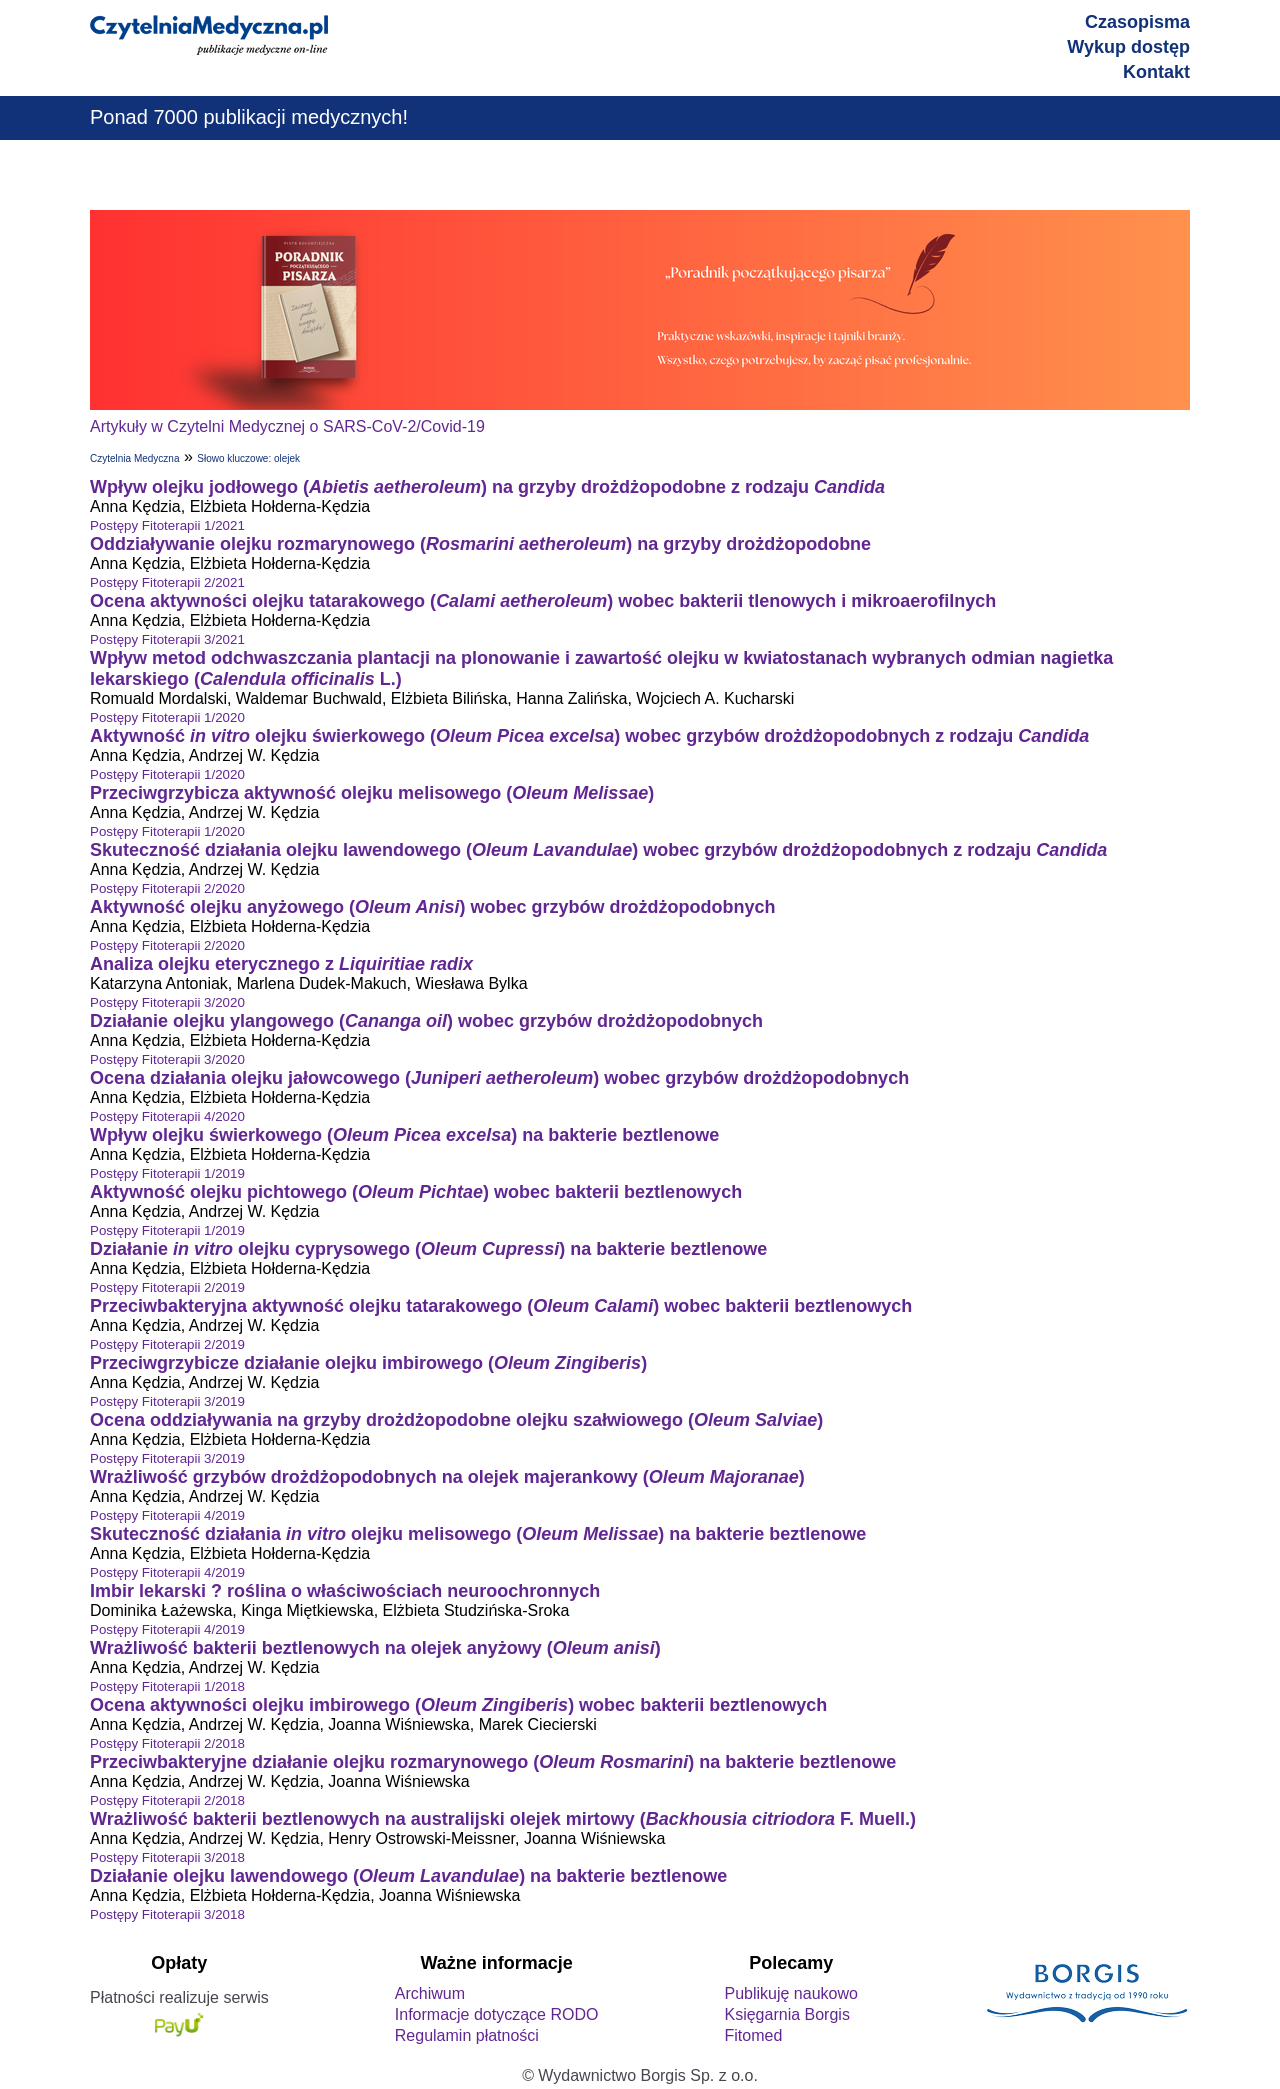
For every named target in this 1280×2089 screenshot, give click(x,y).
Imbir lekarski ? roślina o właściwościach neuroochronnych (345, 1591)
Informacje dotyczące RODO (497, 2014)
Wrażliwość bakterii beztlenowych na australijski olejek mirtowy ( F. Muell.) (503, 1819)
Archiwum (430, 1993)
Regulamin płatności (467, 2035)
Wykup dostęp (1128, 47)
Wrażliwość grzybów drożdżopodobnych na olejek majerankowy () (447, 1477)
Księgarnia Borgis (786, 2014)
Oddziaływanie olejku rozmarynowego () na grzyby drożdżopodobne (480, 544)
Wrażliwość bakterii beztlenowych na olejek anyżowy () (375, 1648)
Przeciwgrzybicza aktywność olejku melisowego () (372, 793)
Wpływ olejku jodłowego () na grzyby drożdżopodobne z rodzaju (487, 487)
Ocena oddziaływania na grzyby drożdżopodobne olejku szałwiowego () (456, 1420)
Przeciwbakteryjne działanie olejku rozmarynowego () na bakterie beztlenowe (493, 1762)
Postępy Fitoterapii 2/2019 (167, 1287)
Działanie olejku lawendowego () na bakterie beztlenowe (408, 1876)
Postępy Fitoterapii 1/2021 (167, 525)
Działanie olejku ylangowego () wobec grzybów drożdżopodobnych (426, 1021)
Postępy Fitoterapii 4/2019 (167, 1515)
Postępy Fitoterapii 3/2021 (167, 639)
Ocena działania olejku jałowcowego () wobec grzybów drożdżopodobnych (499, 1078)
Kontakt (1156, 72)
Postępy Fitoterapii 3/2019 (167, 1401)
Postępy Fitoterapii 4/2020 (167, 1116)
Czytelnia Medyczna (134, 458)
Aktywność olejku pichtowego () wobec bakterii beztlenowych (416, 1192)
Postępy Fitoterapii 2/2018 (167, 1743)
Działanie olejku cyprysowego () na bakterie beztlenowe (428, 1249)
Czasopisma (1137, 22)
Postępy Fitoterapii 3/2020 (167, 1002)
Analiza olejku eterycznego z (281, 964)
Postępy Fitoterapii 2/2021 (167, 582)
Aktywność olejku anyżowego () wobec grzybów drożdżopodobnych (432, 907)
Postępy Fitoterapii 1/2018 (167, 1686)
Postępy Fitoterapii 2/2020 (167, 888)
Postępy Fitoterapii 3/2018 (167, 1857)
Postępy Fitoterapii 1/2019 (167, 1173)
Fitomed (753, 2035)
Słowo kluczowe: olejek (248, 458)
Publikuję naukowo (790, 1993)
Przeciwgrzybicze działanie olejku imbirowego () (368, 1363)
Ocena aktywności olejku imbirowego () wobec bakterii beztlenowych (458, 1705)
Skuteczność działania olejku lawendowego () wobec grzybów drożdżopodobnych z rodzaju (598, 850)
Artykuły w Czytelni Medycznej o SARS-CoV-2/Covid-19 (287, 426)
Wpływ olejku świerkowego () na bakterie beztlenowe (404, 1135)
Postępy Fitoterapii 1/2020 (167, 717)
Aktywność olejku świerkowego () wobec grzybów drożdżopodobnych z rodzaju (589, 736)
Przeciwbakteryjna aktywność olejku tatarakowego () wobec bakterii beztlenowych (501, 1306)
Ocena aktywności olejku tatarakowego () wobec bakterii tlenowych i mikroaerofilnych (543, 601)
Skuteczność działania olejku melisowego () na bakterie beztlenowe (478, 1534)
